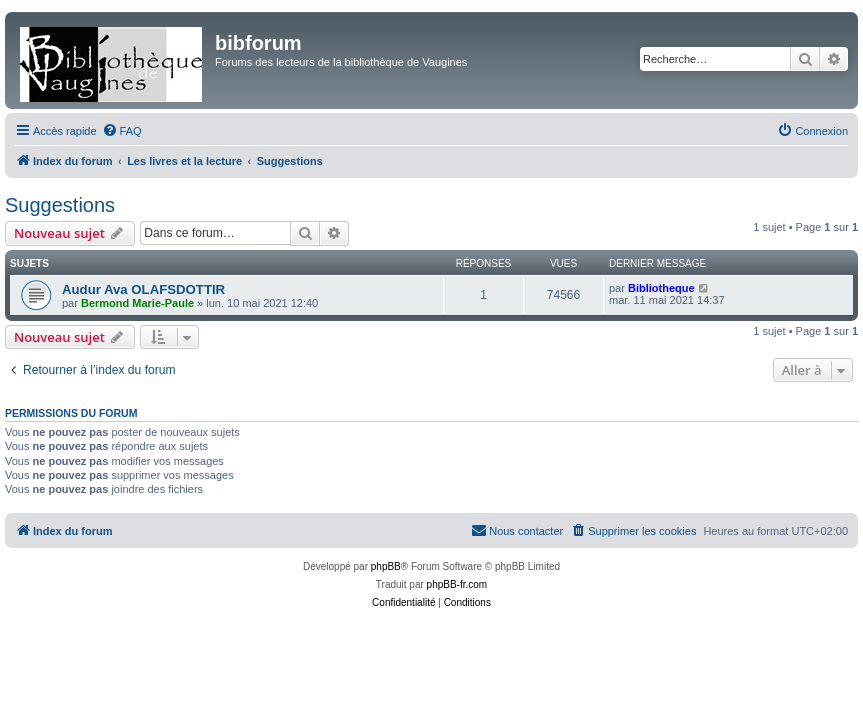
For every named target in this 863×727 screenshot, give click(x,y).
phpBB (386, 566)
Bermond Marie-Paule (137, 303)
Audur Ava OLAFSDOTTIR (143, 289)
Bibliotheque (661, 288)
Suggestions (60, 205)
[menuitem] (122, 131)
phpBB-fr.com (457, 584)
